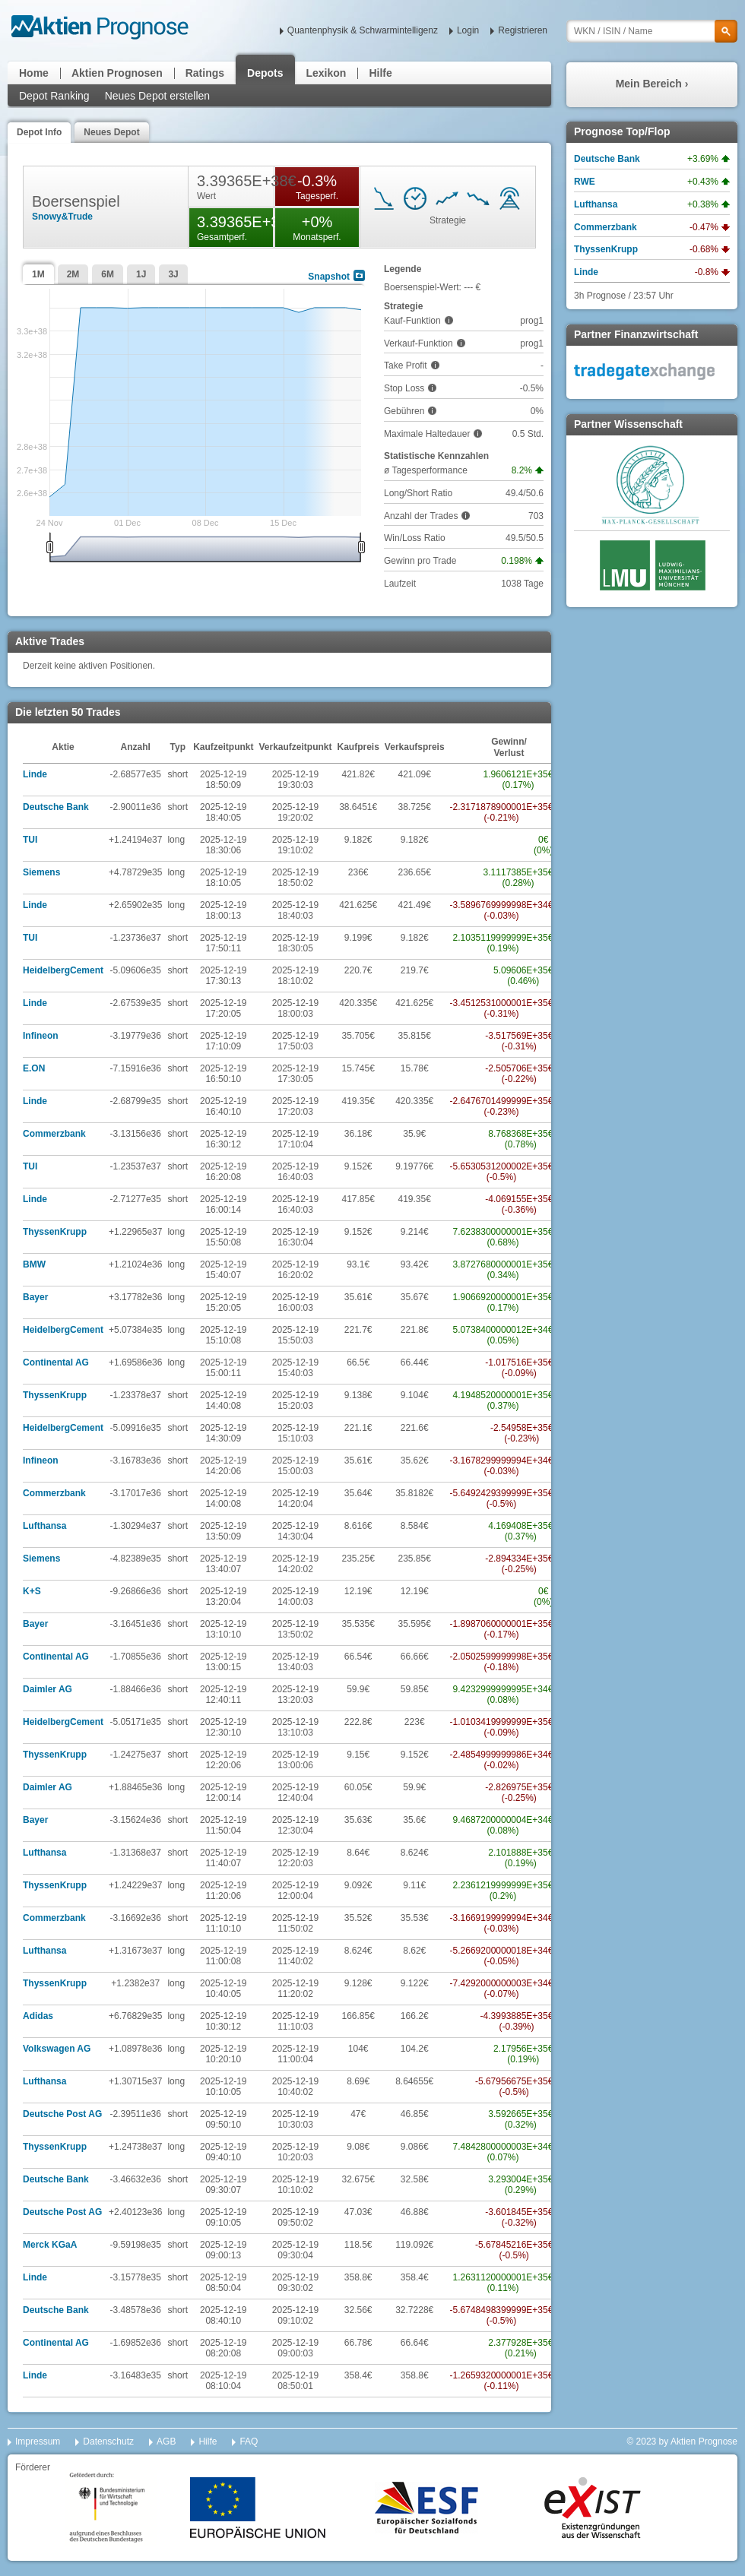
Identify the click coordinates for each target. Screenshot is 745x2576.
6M (107, 274)
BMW (34, 1264)
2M (73, 274)
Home (34, 73)
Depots (265, 73)
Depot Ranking (54, 95)
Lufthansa (44, 1526)
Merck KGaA (50, 2244)
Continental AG (56, 1362)
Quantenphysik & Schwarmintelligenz (362, 30)
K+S (32, 1591)
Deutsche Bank (56, 807)
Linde (35, 774)
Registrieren (522, 30)
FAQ (248, 2441)
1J (141, 274)
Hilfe (380, 73)
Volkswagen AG (56, 2048)
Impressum (37, 2441)
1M (38, 274)
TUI (30, 839)
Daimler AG (47, 1689)
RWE (584, 181)
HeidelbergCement (63, 970)
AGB (166, 2441)
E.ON (34, 1068)
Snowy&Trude (62, 216)
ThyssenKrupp (55, 1231)
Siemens (41, 872)
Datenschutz (108, 2441)
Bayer (35, 1297)
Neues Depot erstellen (158, 95)
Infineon (41, 1035)
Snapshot (329, 276)
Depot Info (39, 132)
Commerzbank (54, 1133)
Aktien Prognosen (117, 73)
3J (173, 274)
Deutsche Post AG (62, 2114)
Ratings (204, 73)
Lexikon (326, 73)
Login (468, 30)
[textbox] (651, 31)
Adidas (38, 2016)
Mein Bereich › (652, 84)
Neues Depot (111, 132)
